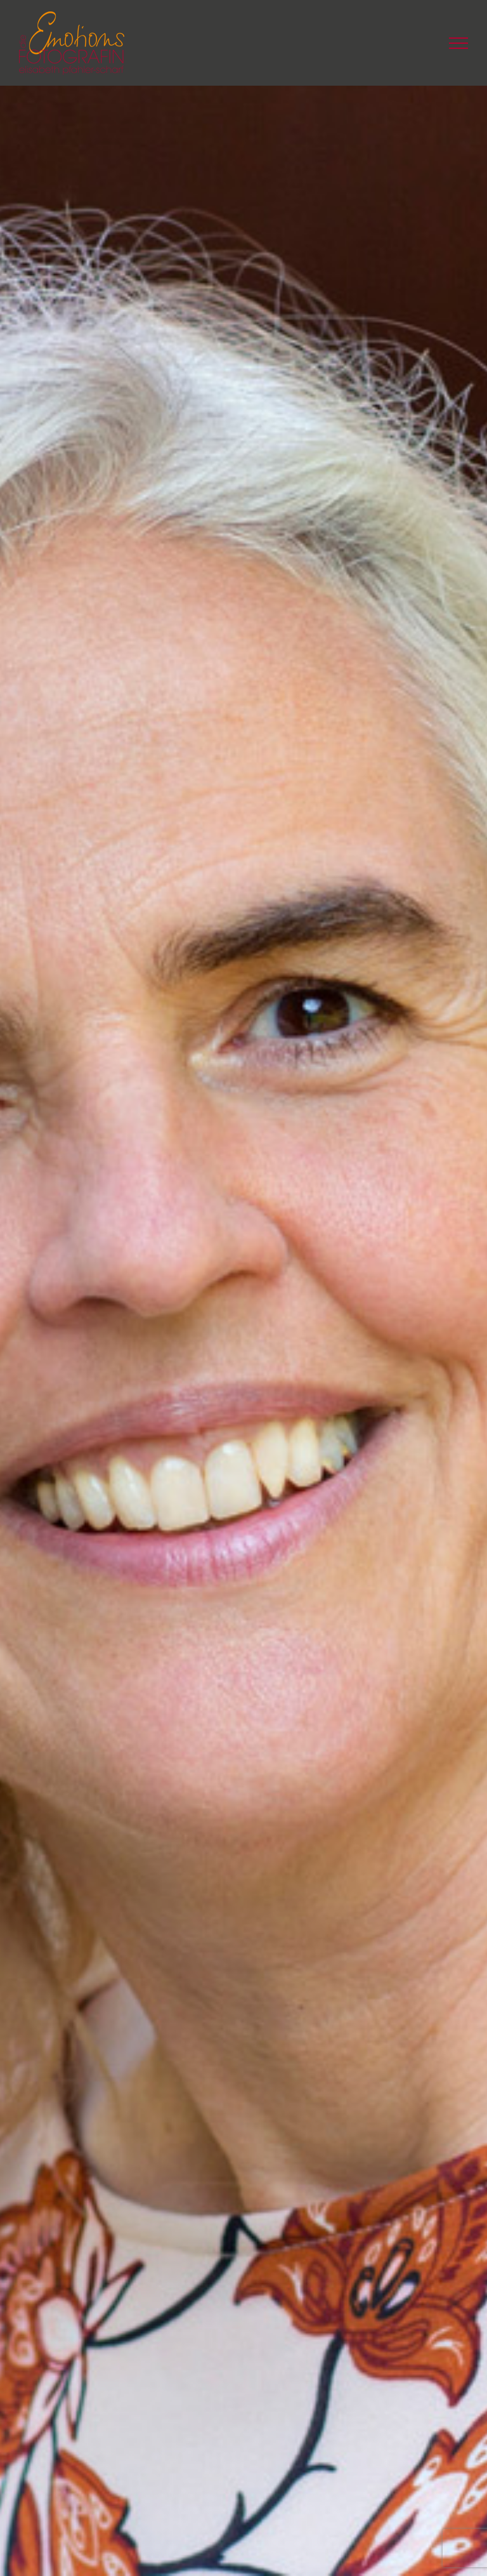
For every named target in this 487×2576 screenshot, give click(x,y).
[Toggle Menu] (458, 43)
